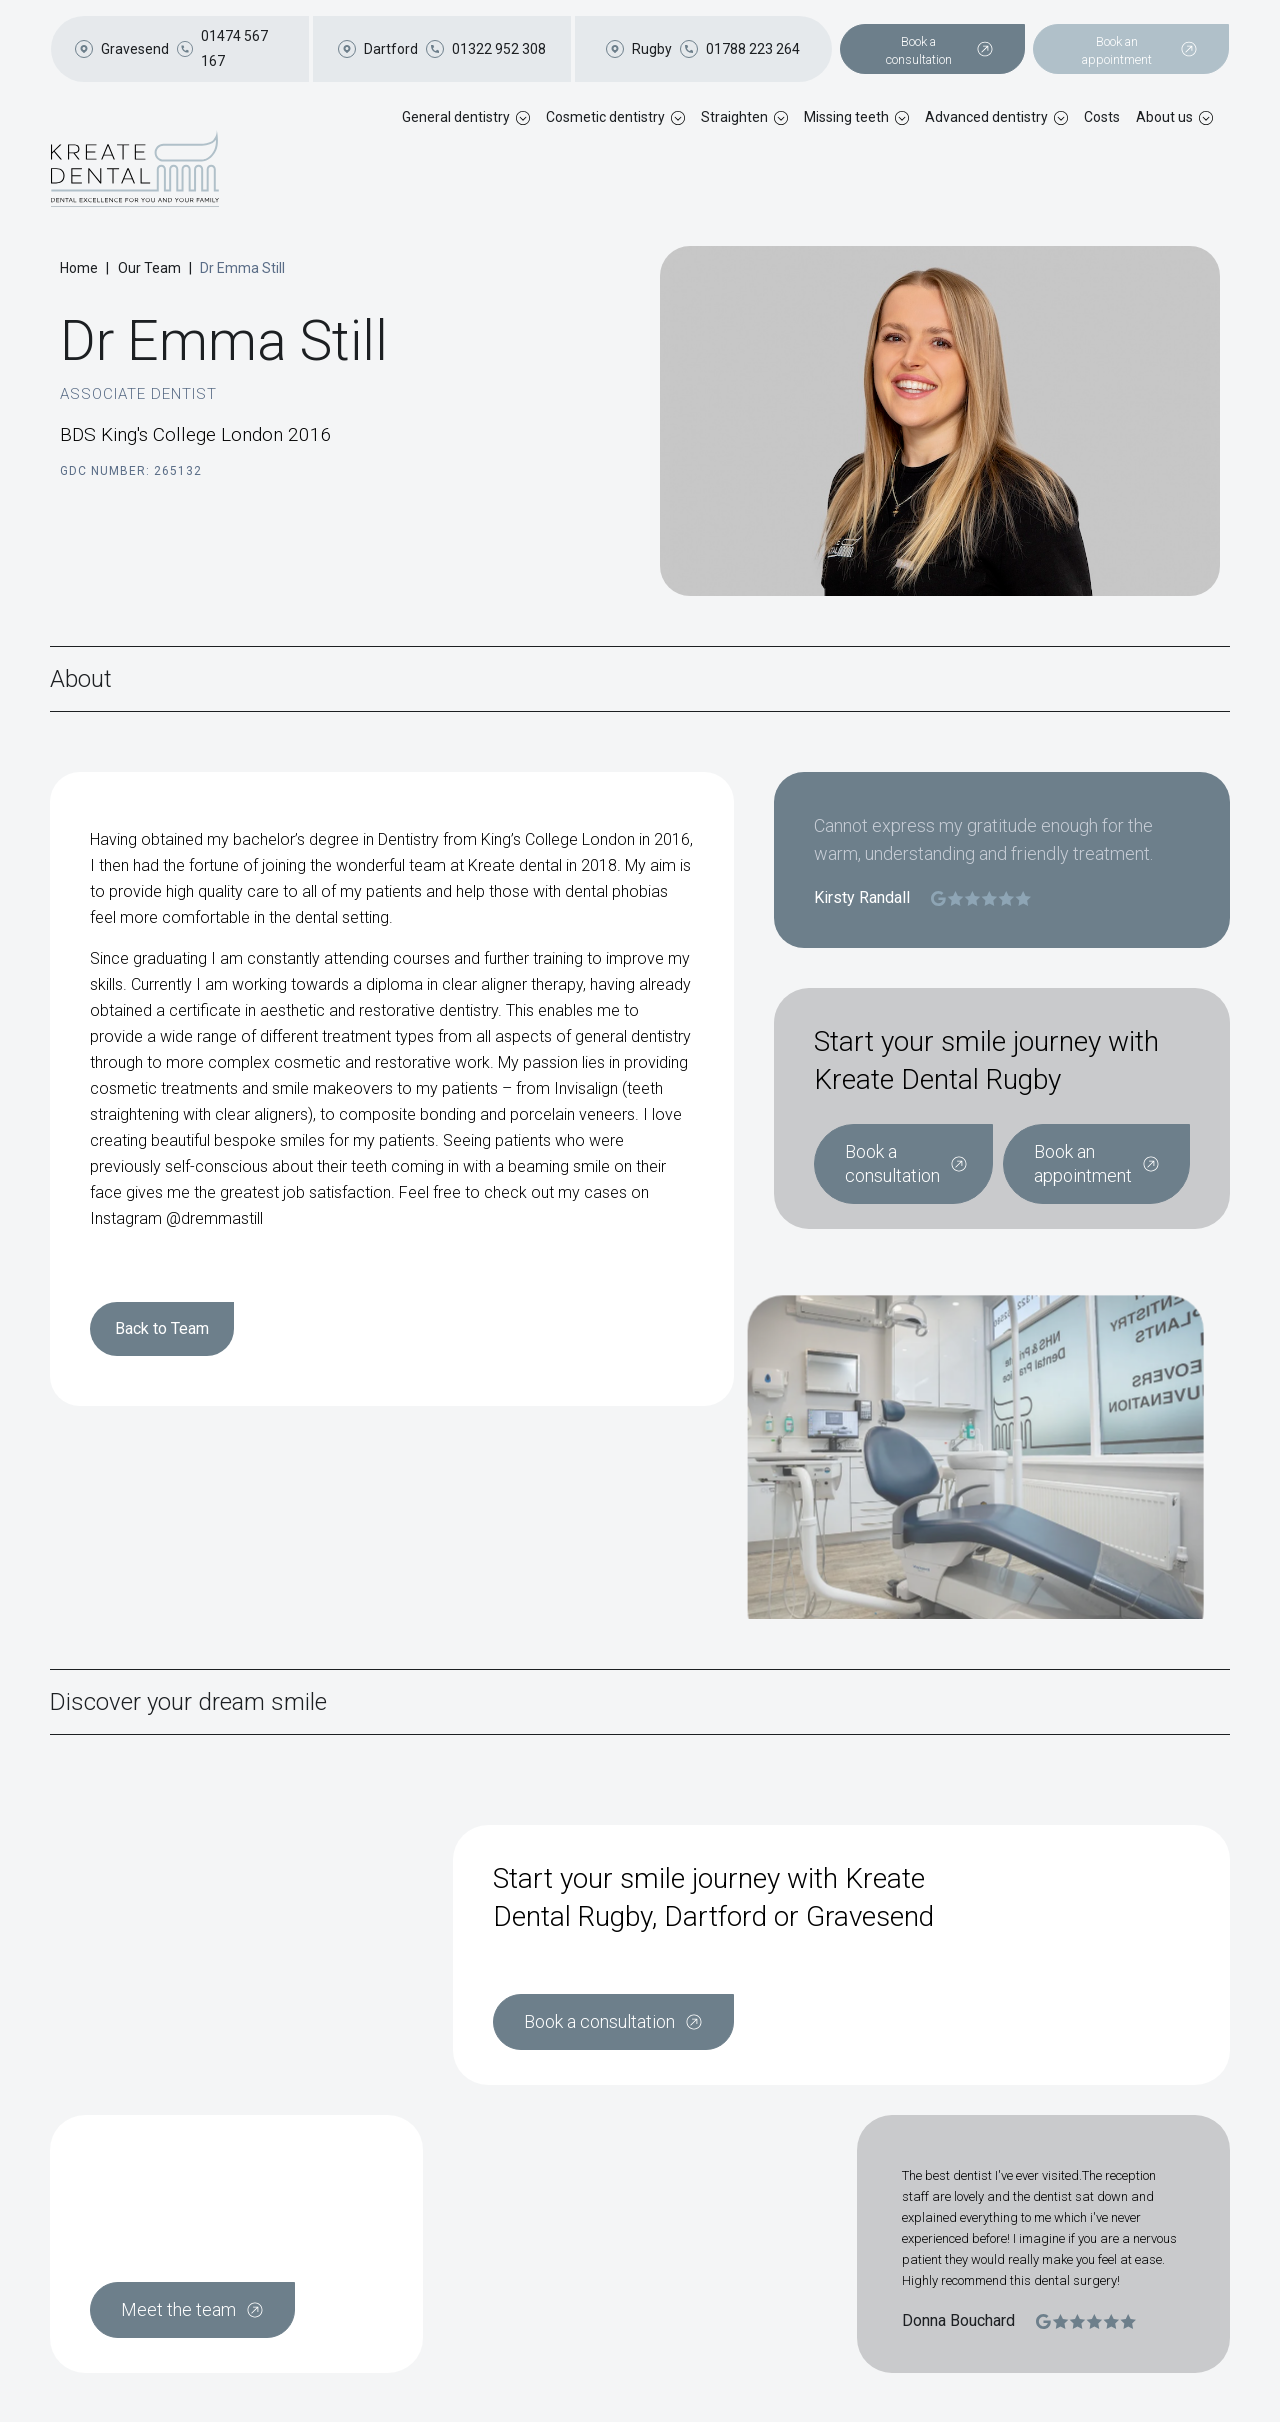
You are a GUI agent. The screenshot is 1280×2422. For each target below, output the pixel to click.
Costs (1102, 117)
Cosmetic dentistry (605, 117)
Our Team (149, 268)
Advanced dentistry (986, 117)
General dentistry (456, 117)
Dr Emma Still (242, 268)
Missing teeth (846, 117)
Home (79, 268)
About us (1164, 117)
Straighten (734, 117)
